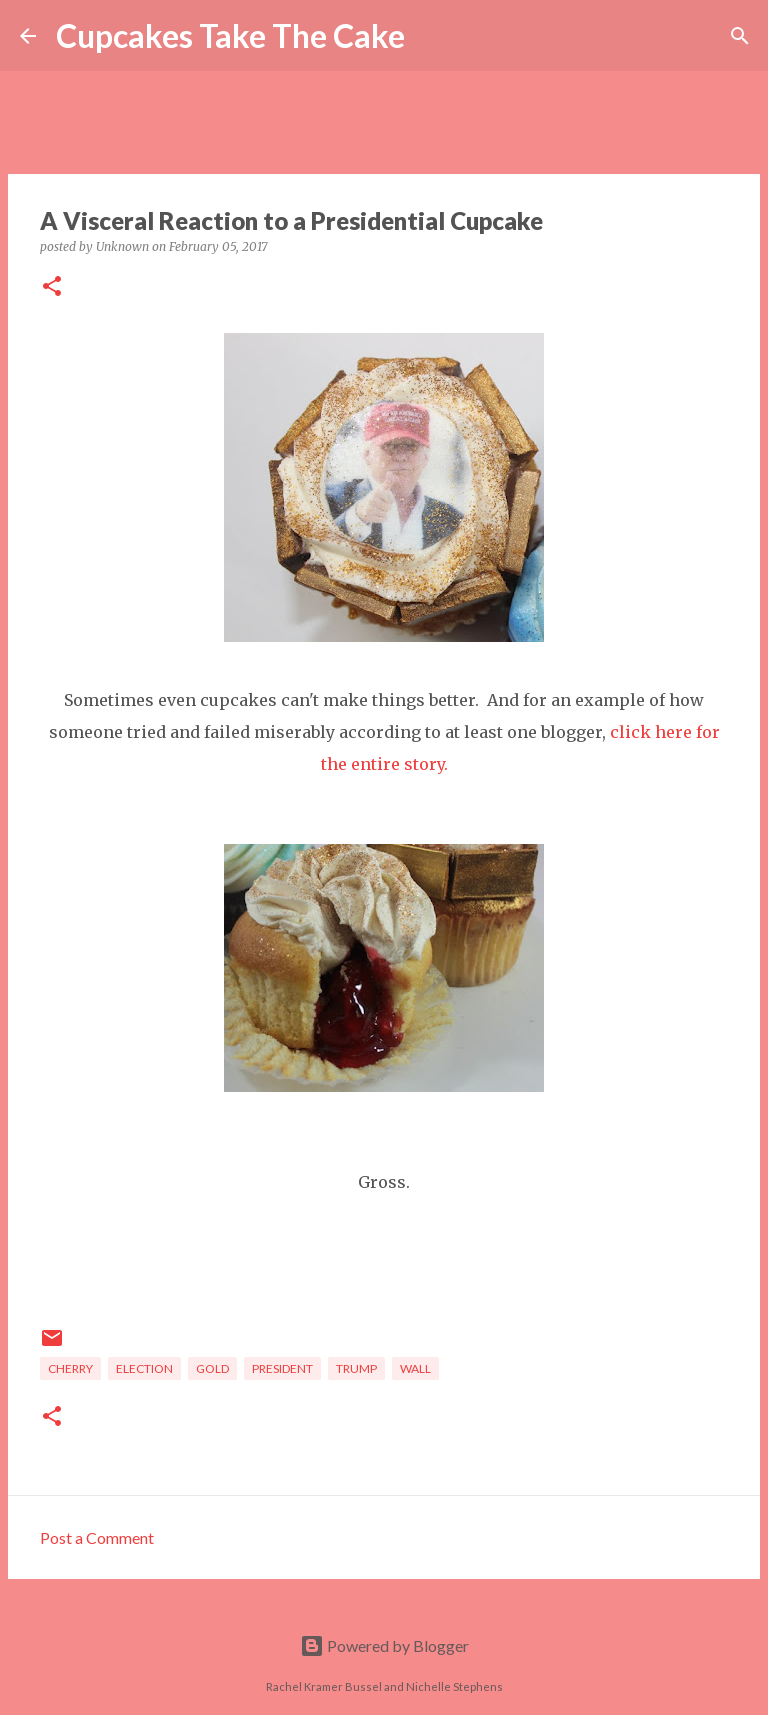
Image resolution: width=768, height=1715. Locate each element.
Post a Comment (97, 1537)
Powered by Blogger (384, 1645)
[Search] (433, 36)
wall (415, 1368)
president (282, 1368)
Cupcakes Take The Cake (230, 35)
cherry (70, 1368)
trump (356, 1368)
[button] (52, 287)
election (144, 1368)
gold (212, 1368)
